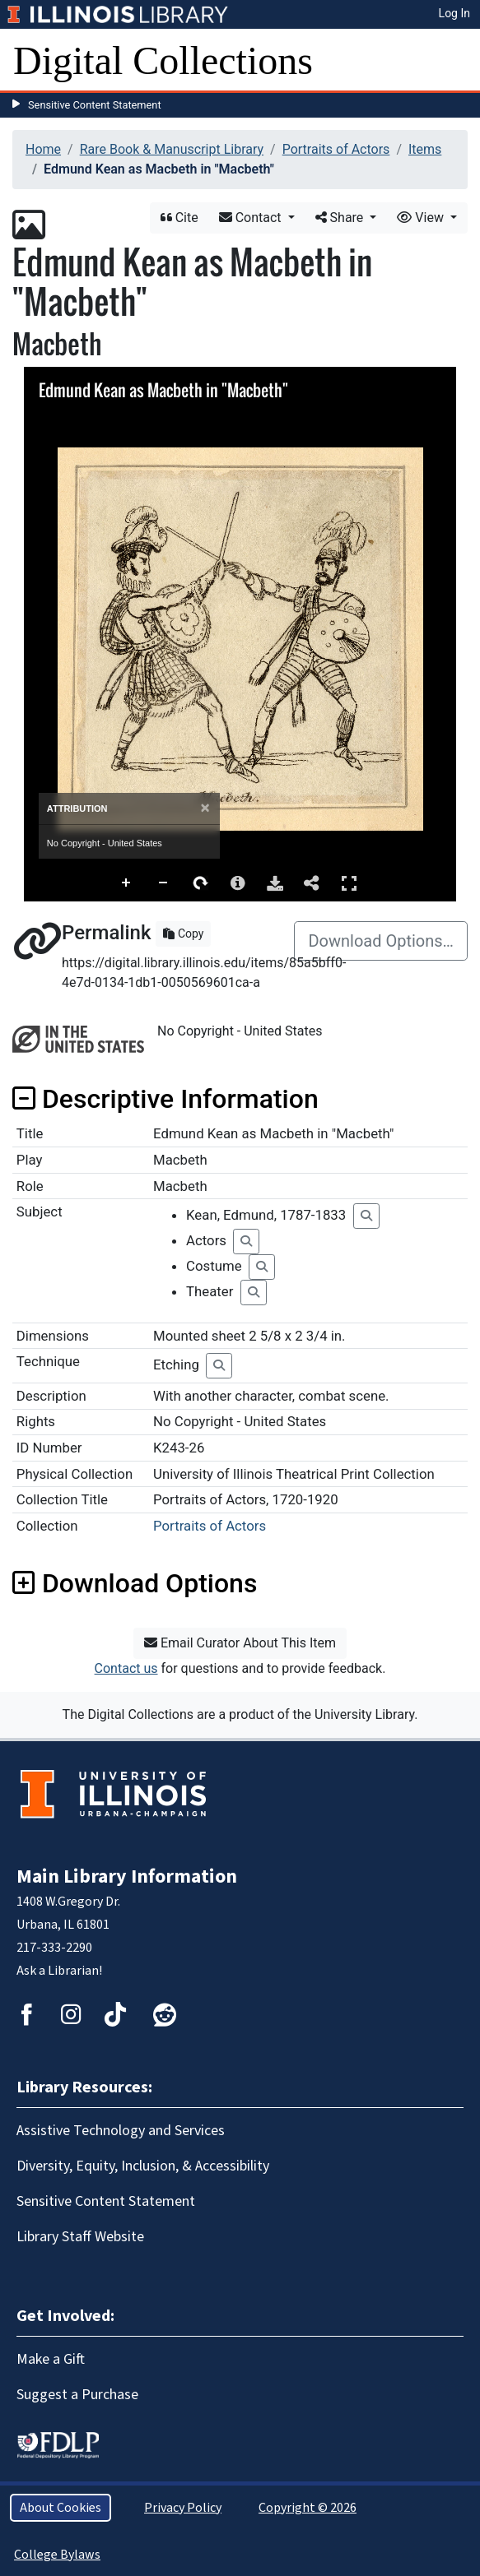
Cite (179, 217)
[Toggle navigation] (457, 60)
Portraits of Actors (336, 149)
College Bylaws (57, 2555)
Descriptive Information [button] (165, 1098)
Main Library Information (126, 1876)
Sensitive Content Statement (94, 105)
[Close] (205, 808)
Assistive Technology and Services (120, 2130)
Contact (252, 217)
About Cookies (60, 2508)
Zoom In (126, 883)
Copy (183, 933)
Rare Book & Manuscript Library (171, 149)
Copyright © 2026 (308, 2508)
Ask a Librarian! (59, 1971)
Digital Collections (163, 60)
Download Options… (381, 941)
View (422, 217)
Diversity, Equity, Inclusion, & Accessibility (142, 2166)
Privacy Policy (182, 2508)
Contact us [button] (126, 1668)
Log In (454, 13)
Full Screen (349, 883)
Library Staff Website (80, 2236)
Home (43, 149)
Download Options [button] (134, 1583)
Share (341, 217)
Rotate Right (201, 883)
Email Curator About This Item (240, 1643)
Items (424, 149)
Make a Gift (50, 2359)
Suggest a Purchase (77, 2394)
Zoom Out (163, 883)
